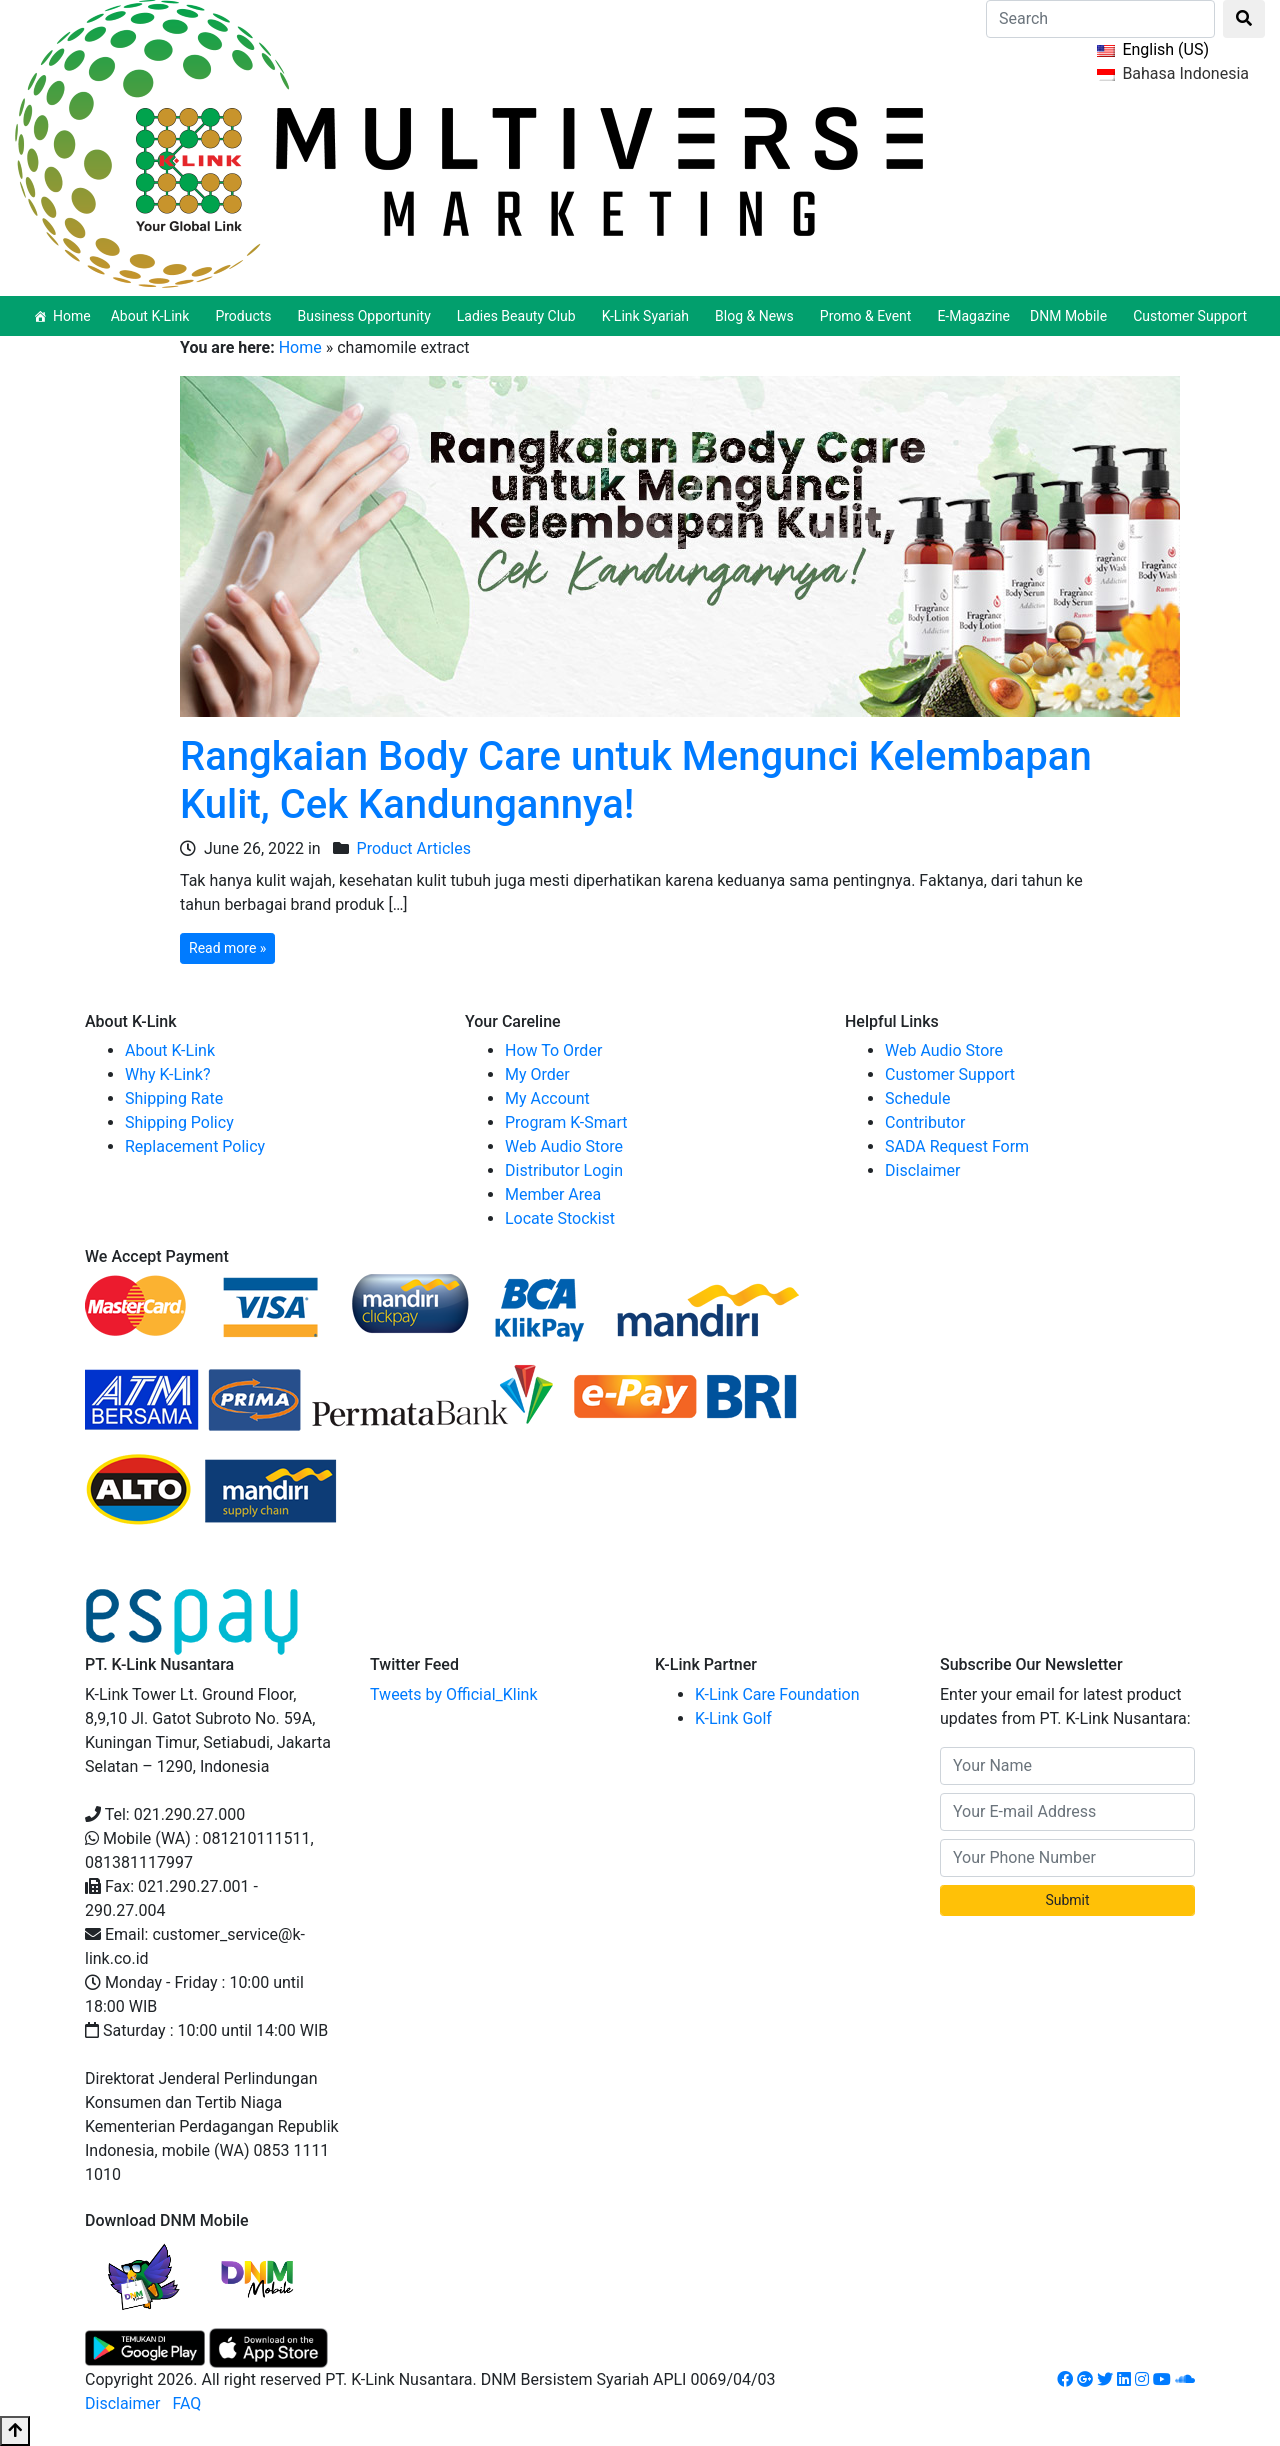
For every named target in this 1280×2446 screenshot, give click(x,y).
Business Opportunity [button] (367, 316)
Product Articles (414, 848)
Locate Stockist (560, 1218)
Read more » (227, 948)
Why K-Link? (168, 1074)
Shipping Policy (179, 1122)
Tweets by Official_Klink (454, 1694)
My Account (547, 1098)
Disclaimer (922, 1170)
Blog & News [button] (757, 316)
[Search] (1100, 19)
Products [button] (246, 316)
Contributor (925, 1122)
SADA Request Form (957, 1146)
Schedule (917, 1098)
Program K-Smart (566, 1122)
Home (72, 316)
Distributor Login (564, 1170)
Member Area (553, 1194)
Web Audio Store (564, 1146)
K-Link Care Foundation (777, 1694)
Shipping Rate (174, 1098)
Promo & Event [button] (869, 316)
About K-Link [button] (153, 316)
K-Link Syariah (648, 316)
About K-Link (170, 1050)
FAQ (186, 2403)
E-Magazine (973, 316)
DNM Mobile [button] (1071, 316)
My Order (537, 1074)
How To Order (553, 1050)
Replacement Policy (195, 1146)
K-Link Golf (733, 1718)
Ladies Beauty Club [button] (519, 316)
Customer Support (1190, 316)
